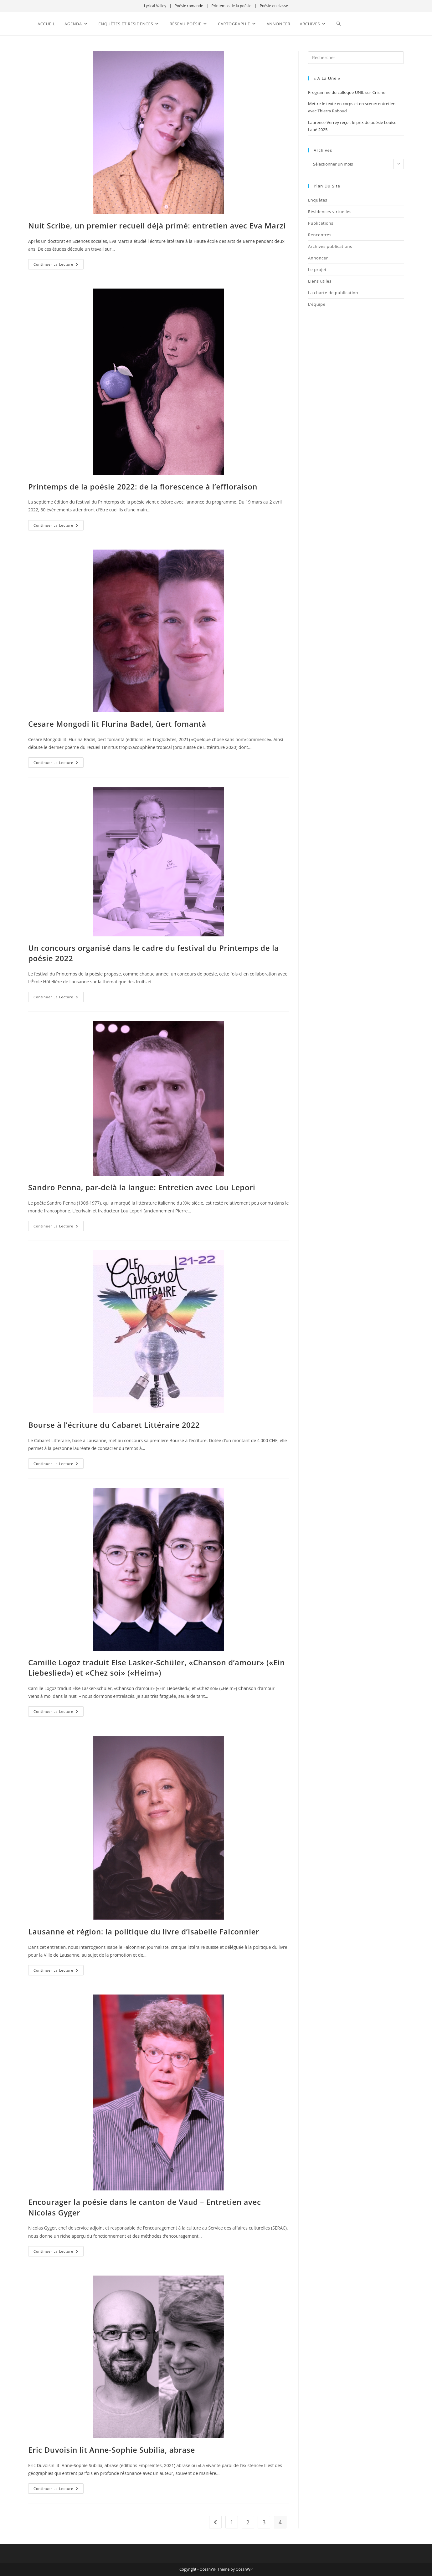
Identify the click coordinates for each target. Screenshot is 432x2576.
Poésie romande (189, 5)
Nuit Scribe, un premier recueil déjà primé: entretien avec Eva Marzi (157, 225)
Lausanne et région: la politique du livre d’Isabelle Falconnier (143, 1931)
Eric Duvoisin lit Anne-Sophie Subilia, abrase (111, 2450)
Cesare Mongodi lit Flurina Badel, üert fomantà (117, 724)
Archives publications (330, 246)
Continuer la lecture (58, 263)
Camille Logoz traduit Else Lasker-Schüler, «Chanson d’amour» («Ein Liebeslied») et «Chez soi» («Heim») (156, 1667)
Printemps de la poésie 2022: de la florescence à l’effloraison (142, 486)
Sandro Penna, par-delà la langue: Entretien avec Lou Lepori (141, 1187)
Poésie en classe (274, 5)
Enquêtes (317, 200)
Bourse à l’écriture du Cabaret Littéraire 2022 (114, 1425)
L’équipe (317, 304)
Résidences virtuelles (330, 211)
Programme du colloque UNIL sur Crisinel (347, 92)
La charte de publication (333, 292)
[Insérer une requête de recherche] (356, 57)
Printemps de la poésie (231, 5)
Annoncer (318, 258)
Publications (320, 223)
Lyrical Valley (155, 5)
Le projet (317, 269)
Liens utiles (320, 281)
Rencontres (320, 235)
